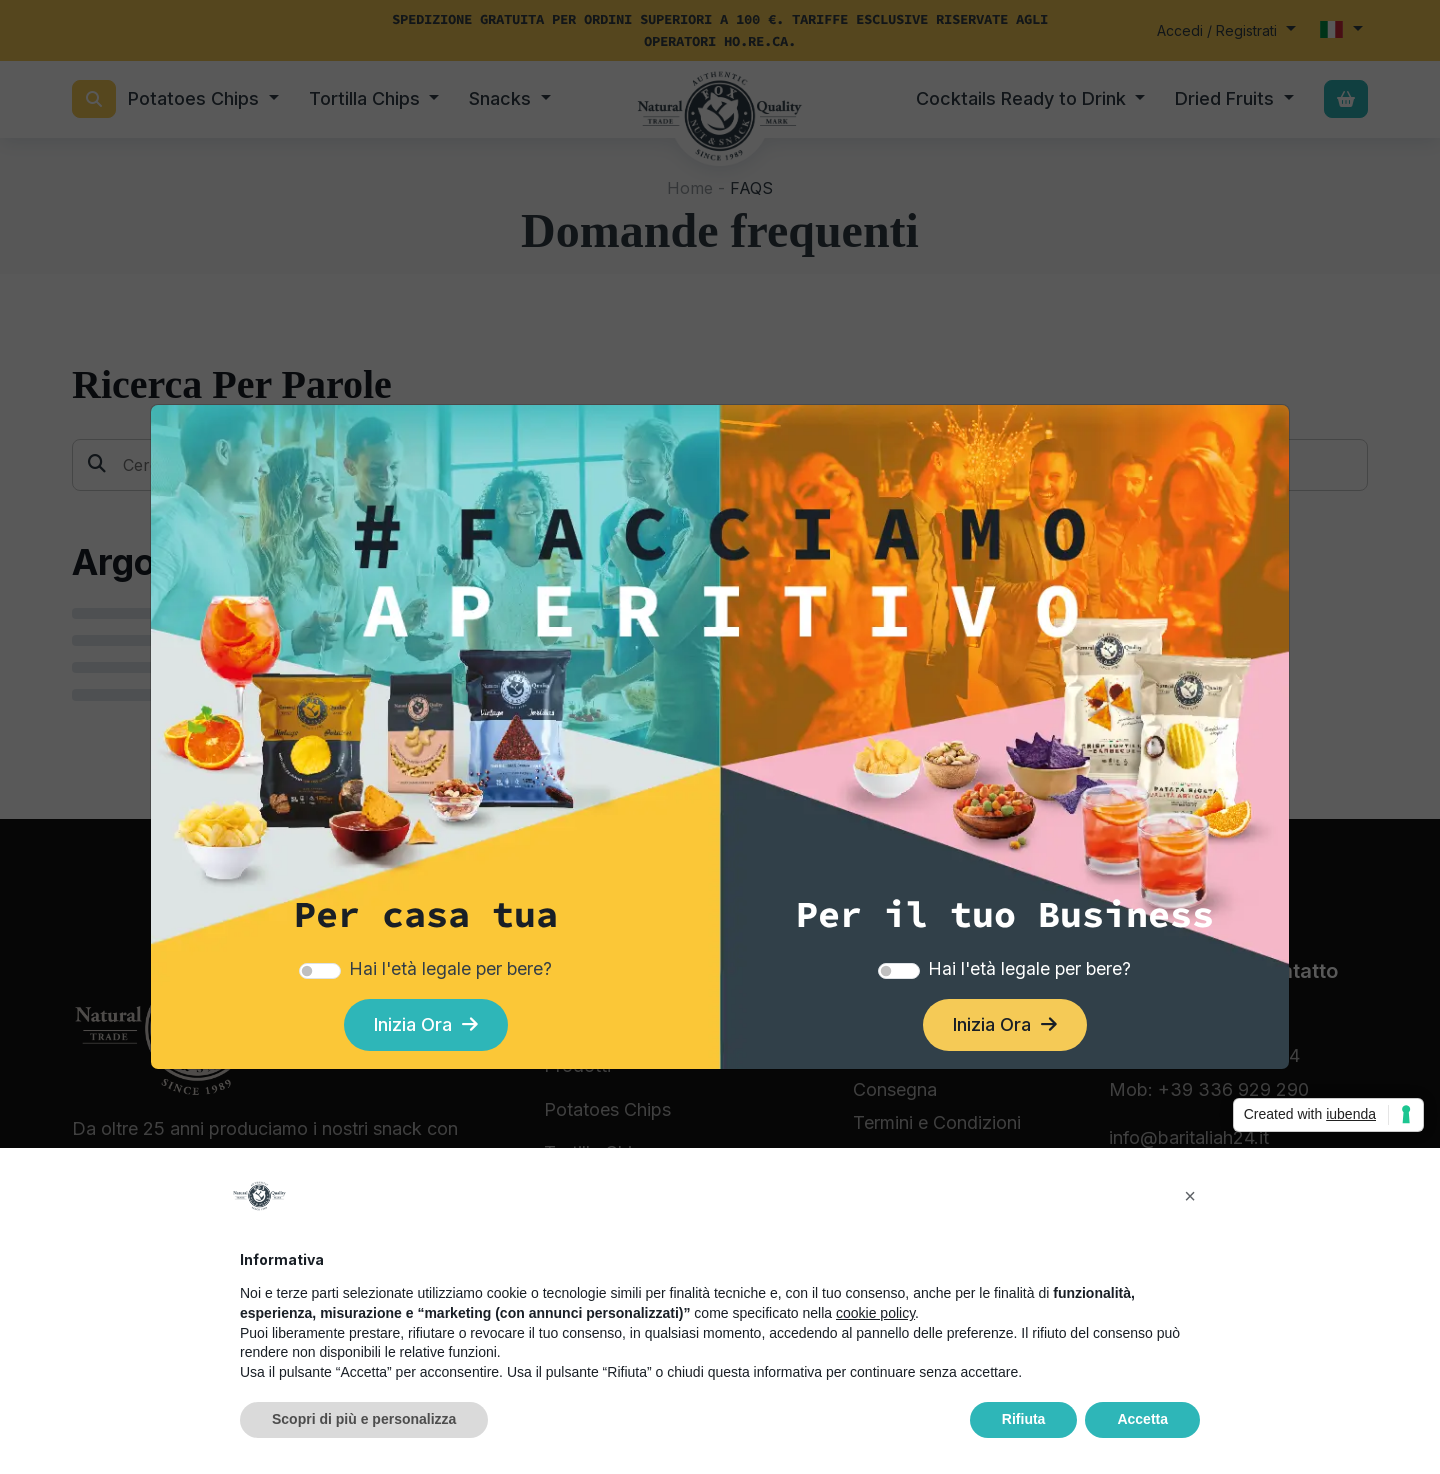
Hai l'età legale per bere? (450, 968)
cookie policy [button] (875, 1313)
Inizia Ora (426, 1024)
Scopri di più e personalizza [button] (364, 1419)
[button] (1190, 1196)
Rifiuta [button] (1024, 1419)
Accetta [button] (1142, 1419)
